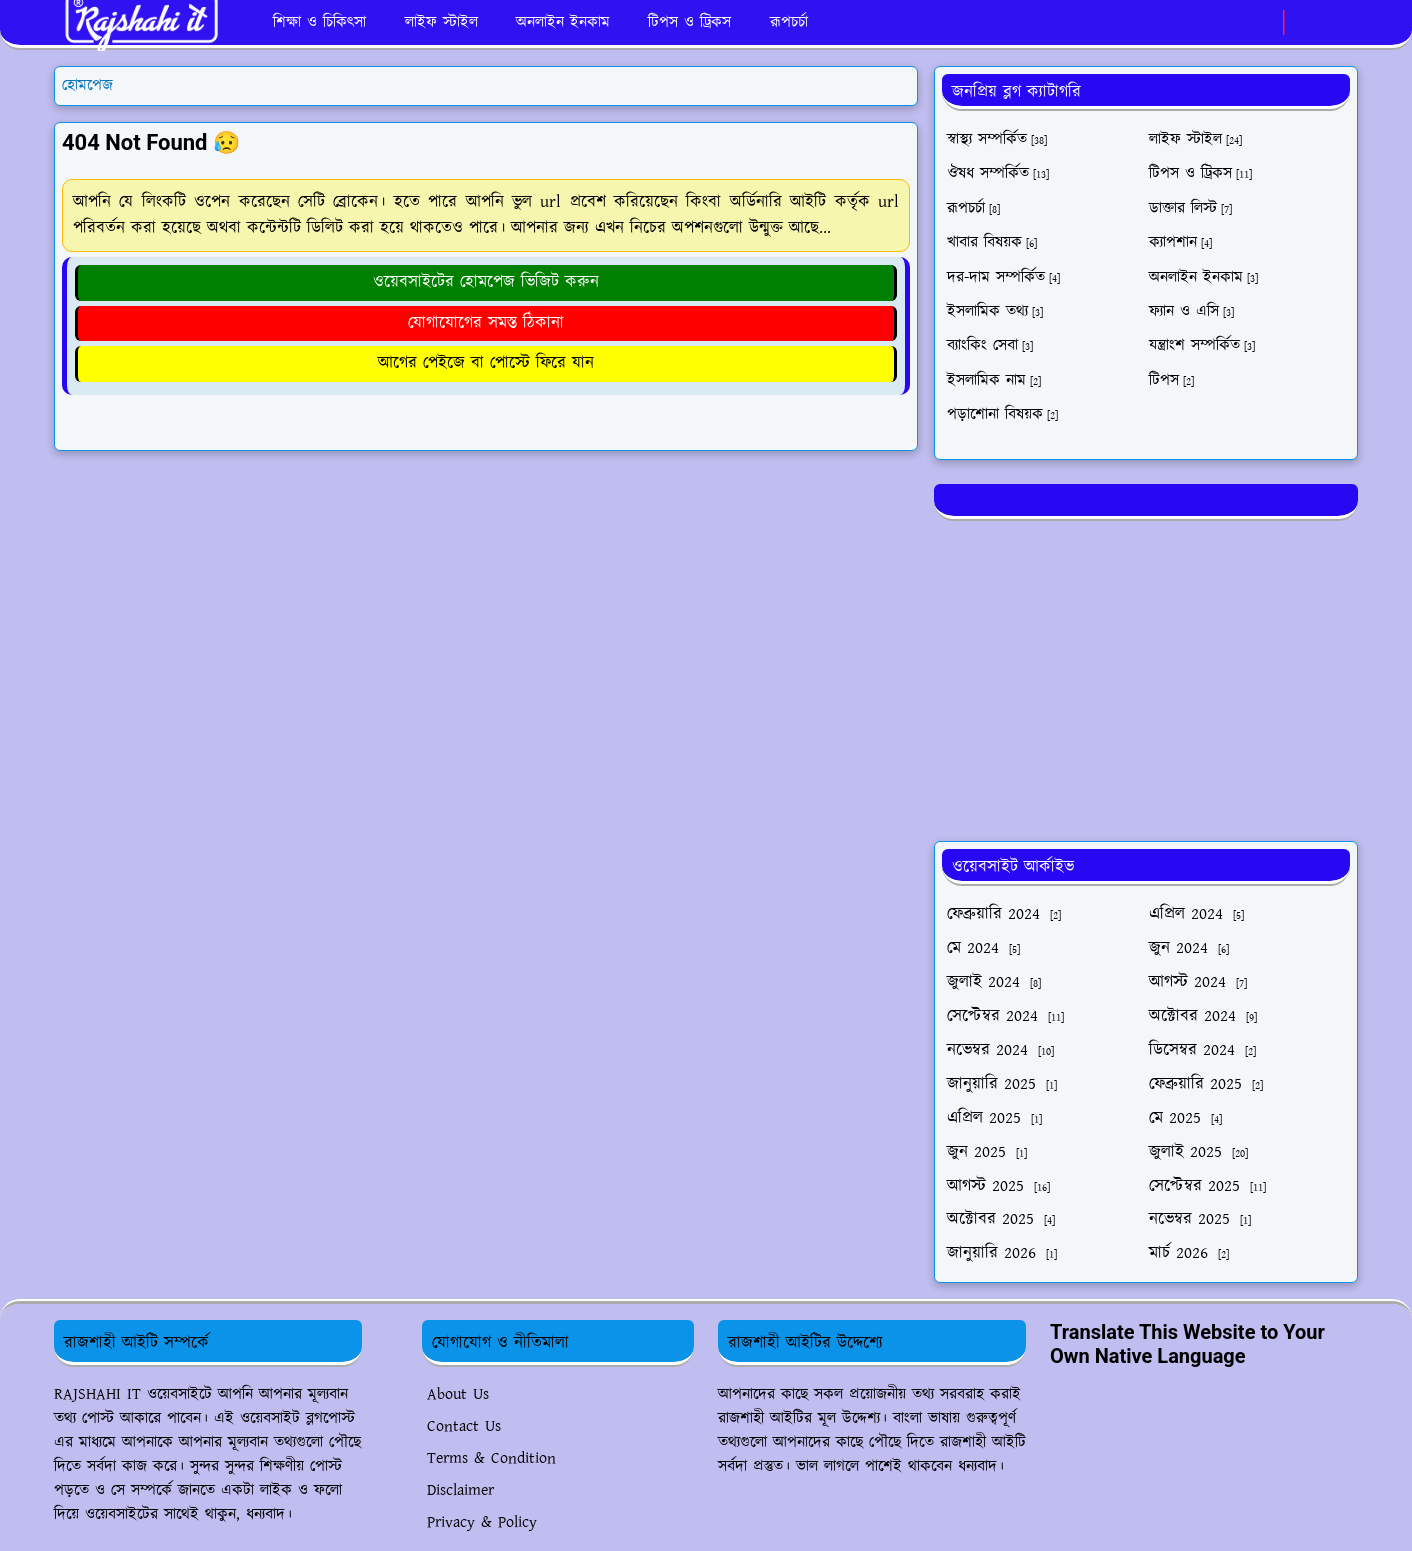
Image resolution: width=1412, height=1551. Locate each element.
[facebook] (1229, 23)
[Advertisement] (1146, 677)
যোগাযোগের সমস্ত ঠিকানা (486, 323)
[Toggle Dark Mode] (1305, 22)
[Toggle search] (1340, 23)
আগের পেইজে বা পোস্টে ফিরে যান (486, 363)
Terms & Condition (491, 1458)
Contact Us (464, 1426)
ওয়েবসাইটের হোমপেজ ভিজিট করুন (486, 282)
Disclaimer (460, 1490)
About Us (458, 1394)
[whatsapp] (1262, 23)
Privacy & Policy (482, 1522)
